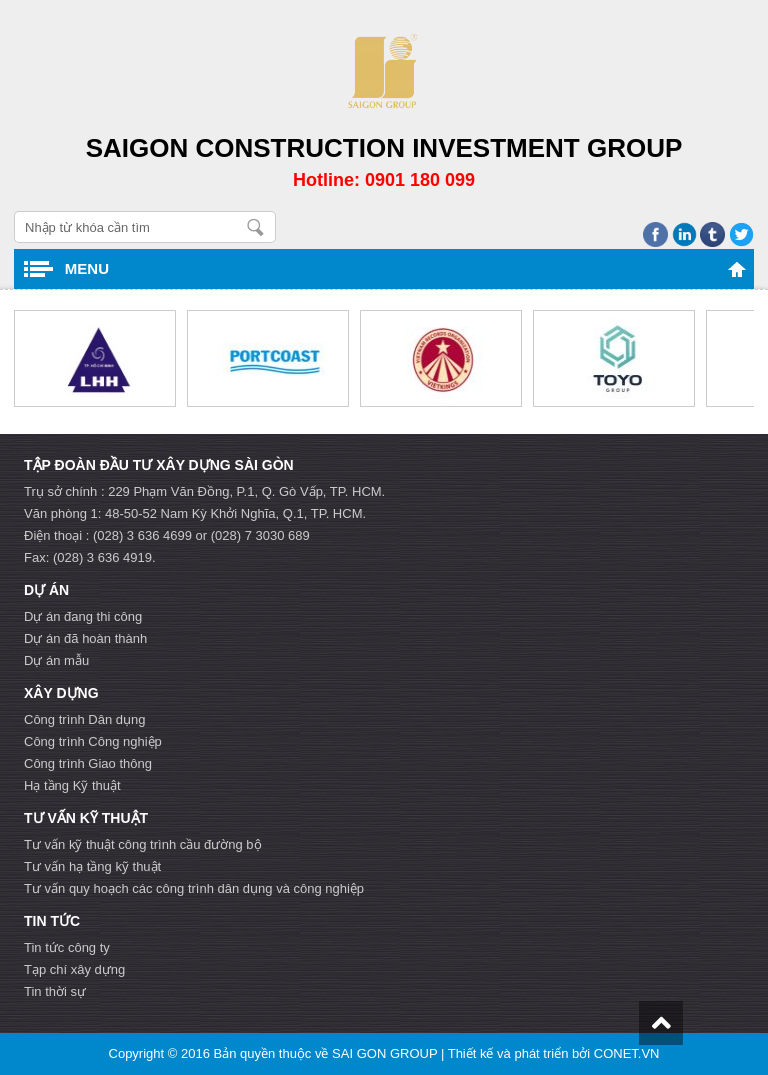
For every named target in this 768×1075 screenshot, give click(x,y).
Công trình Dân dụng (84, 719)
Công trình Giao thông (88, 763)
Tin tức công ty (67, 947)
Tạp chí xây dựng (74, 969)
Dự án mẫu (56, 660)
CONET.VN (627, 1053)
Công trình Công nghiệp (93, 741)
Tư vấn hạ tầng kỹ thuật (92, 866)
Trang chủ (737, 269)
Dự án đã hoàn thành (85, 638)
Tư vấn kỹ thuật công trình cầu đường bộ (143, 844)
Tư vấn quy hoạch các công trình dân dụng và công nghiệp (194, 888)
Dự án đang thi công (83, 616)
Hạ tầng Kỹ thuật (72, 785)
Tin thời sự (55, 991)
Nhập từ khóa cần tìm (255, 227)
